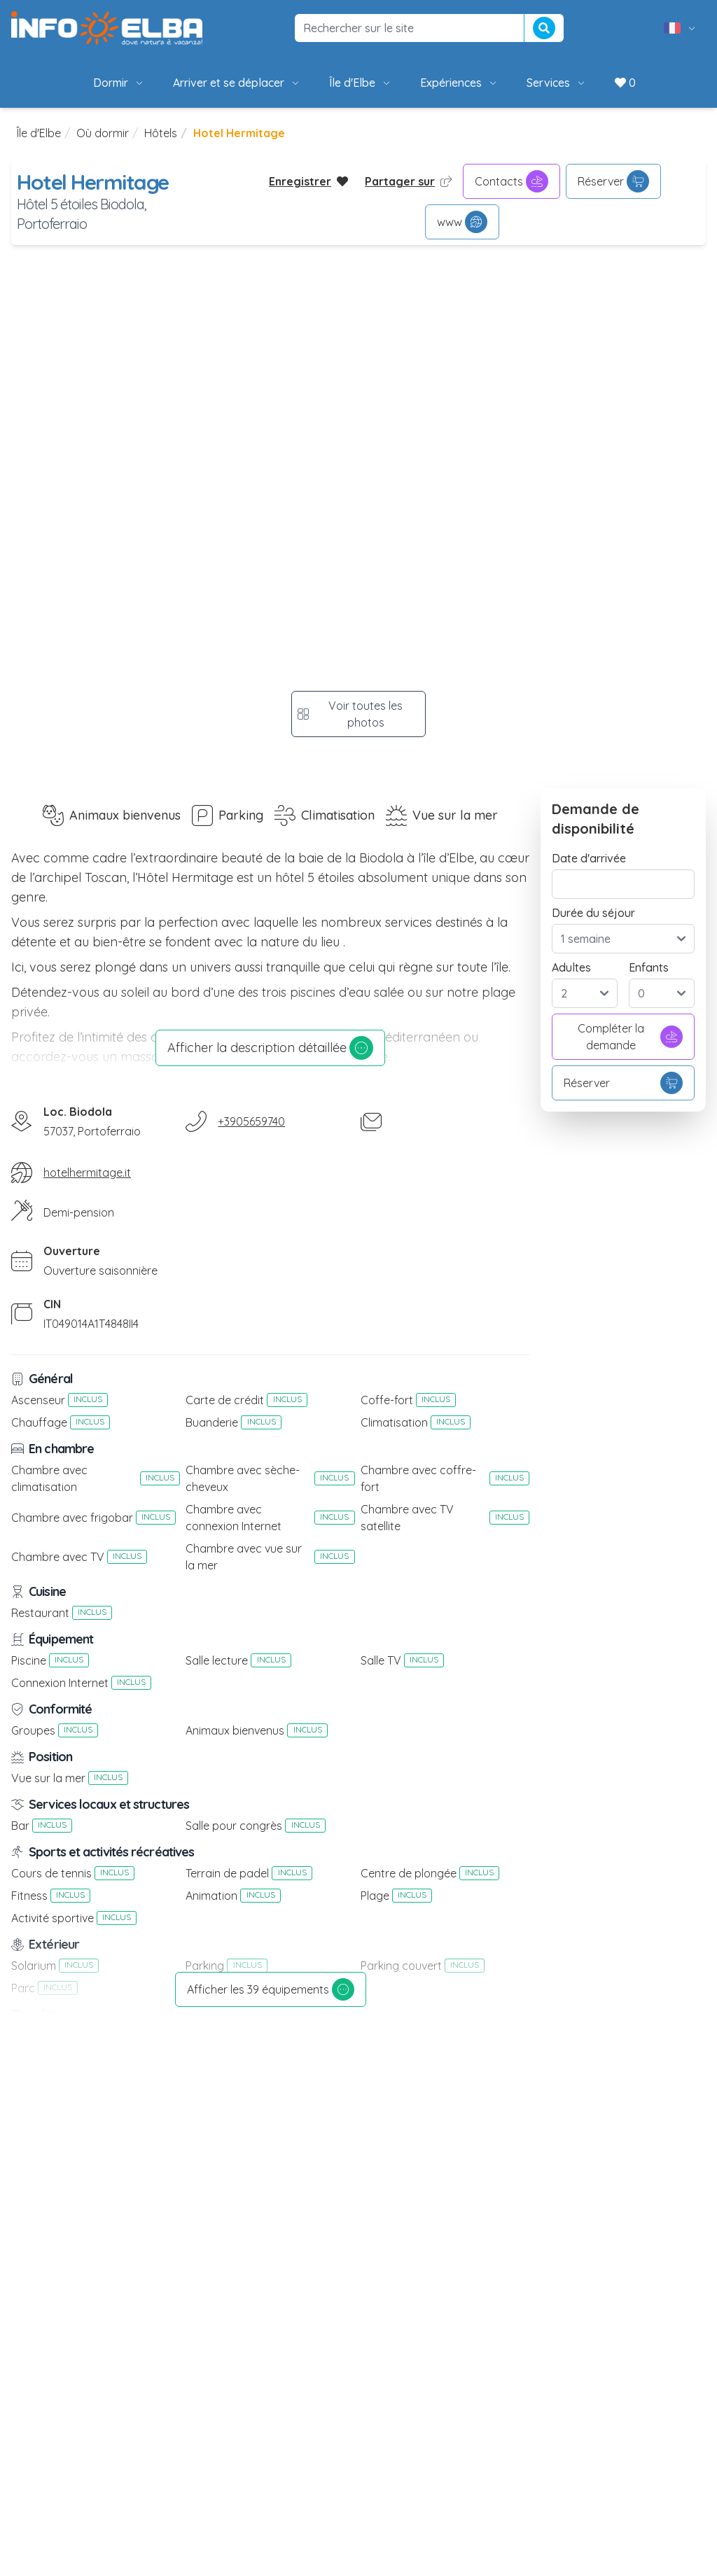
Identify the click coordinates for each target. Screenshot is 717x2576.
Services (557, 83)
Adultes (571, 967)
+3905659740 (251, 1121)
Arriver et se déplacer (237, 83)
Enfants (649, 967)
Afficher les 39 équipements (270, 1989)
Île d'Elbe (360, 83)
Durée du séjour (593, 913)
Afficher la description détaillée (270, 1048)
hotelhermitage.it (87, 1173)
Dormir (119, 83)
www (462, 222)
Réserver (613, 181)
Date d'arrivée (589, 858)
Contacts (511, 181)
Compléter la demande (630, 1036)
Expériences (459, 83)
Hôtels (160, 133)
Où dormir (102, 133)
